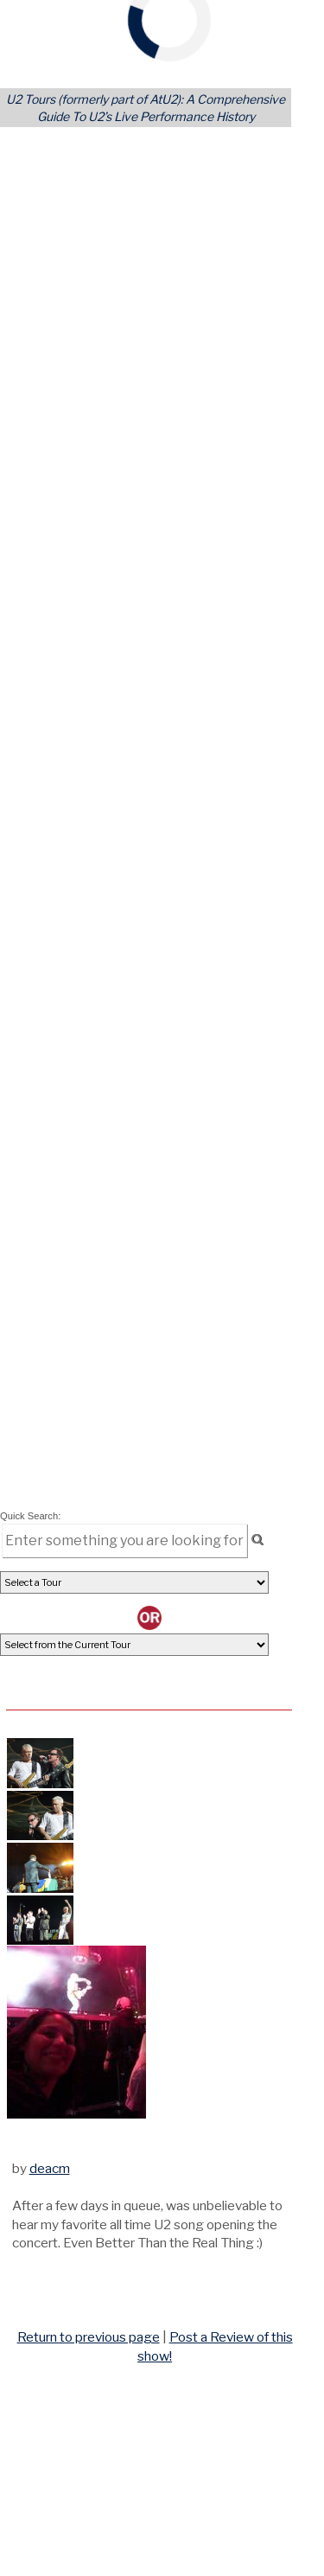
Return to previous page (88, 2337)
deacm (49, 2168)
